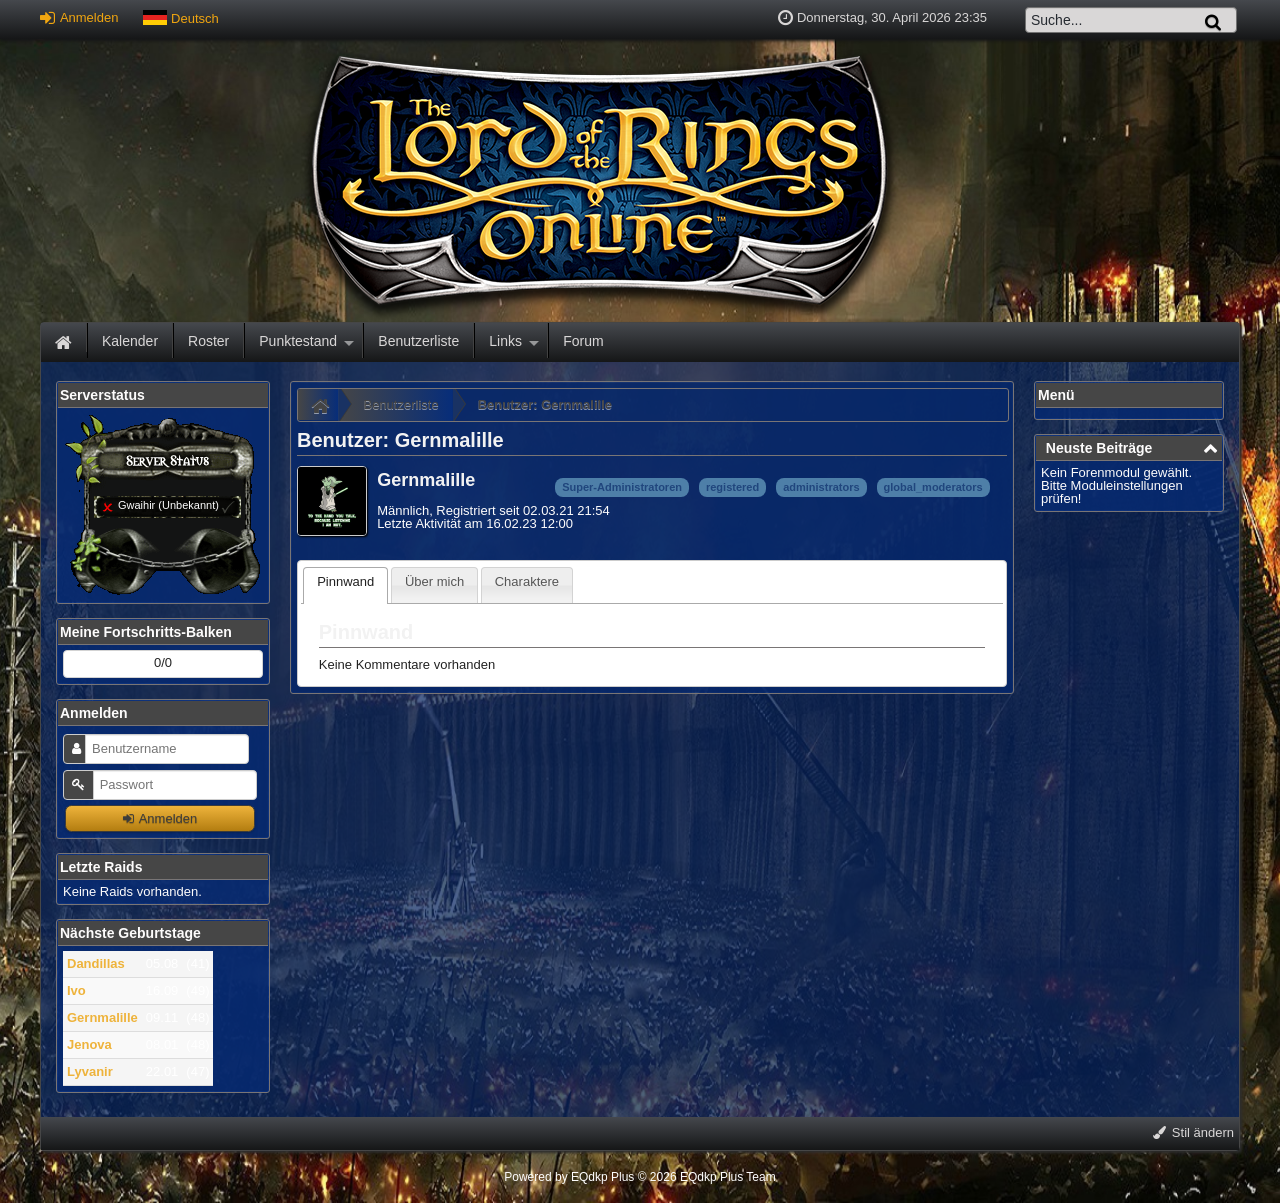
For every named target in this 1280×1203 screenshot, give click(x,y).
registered (732, 487)
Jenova (89, 1044)
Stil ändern (1193, 1132)
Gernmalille (102, 1017)
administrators (821, 487)
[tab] (345, 585)
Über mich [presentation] (434, 581)
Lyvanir (90, 1071)
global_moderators (933, 487)
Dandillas (96, 963)
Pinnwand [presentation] (345, 581)
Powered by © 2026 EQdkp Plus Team (639, 1177)
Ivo (76, 990)
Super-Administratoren (622, 487)
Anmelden (79, 17)
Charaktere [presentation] (527, 581)
